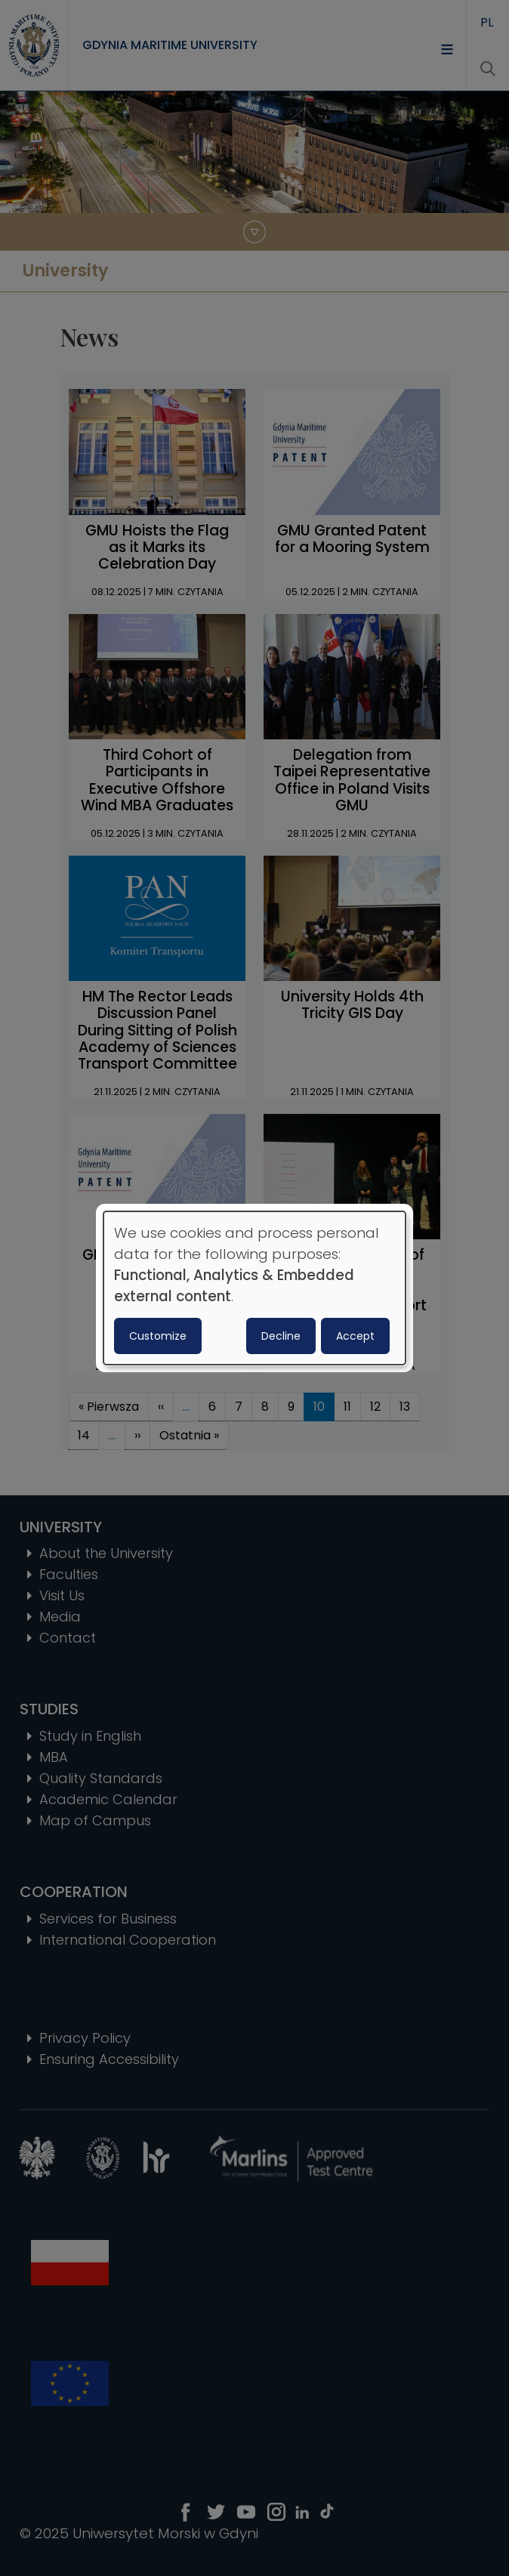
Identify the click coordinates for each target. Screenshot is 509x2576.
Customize (158, 1336)
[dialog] (254, 1288)
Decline (281, 1336)
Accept (355, 1336)
